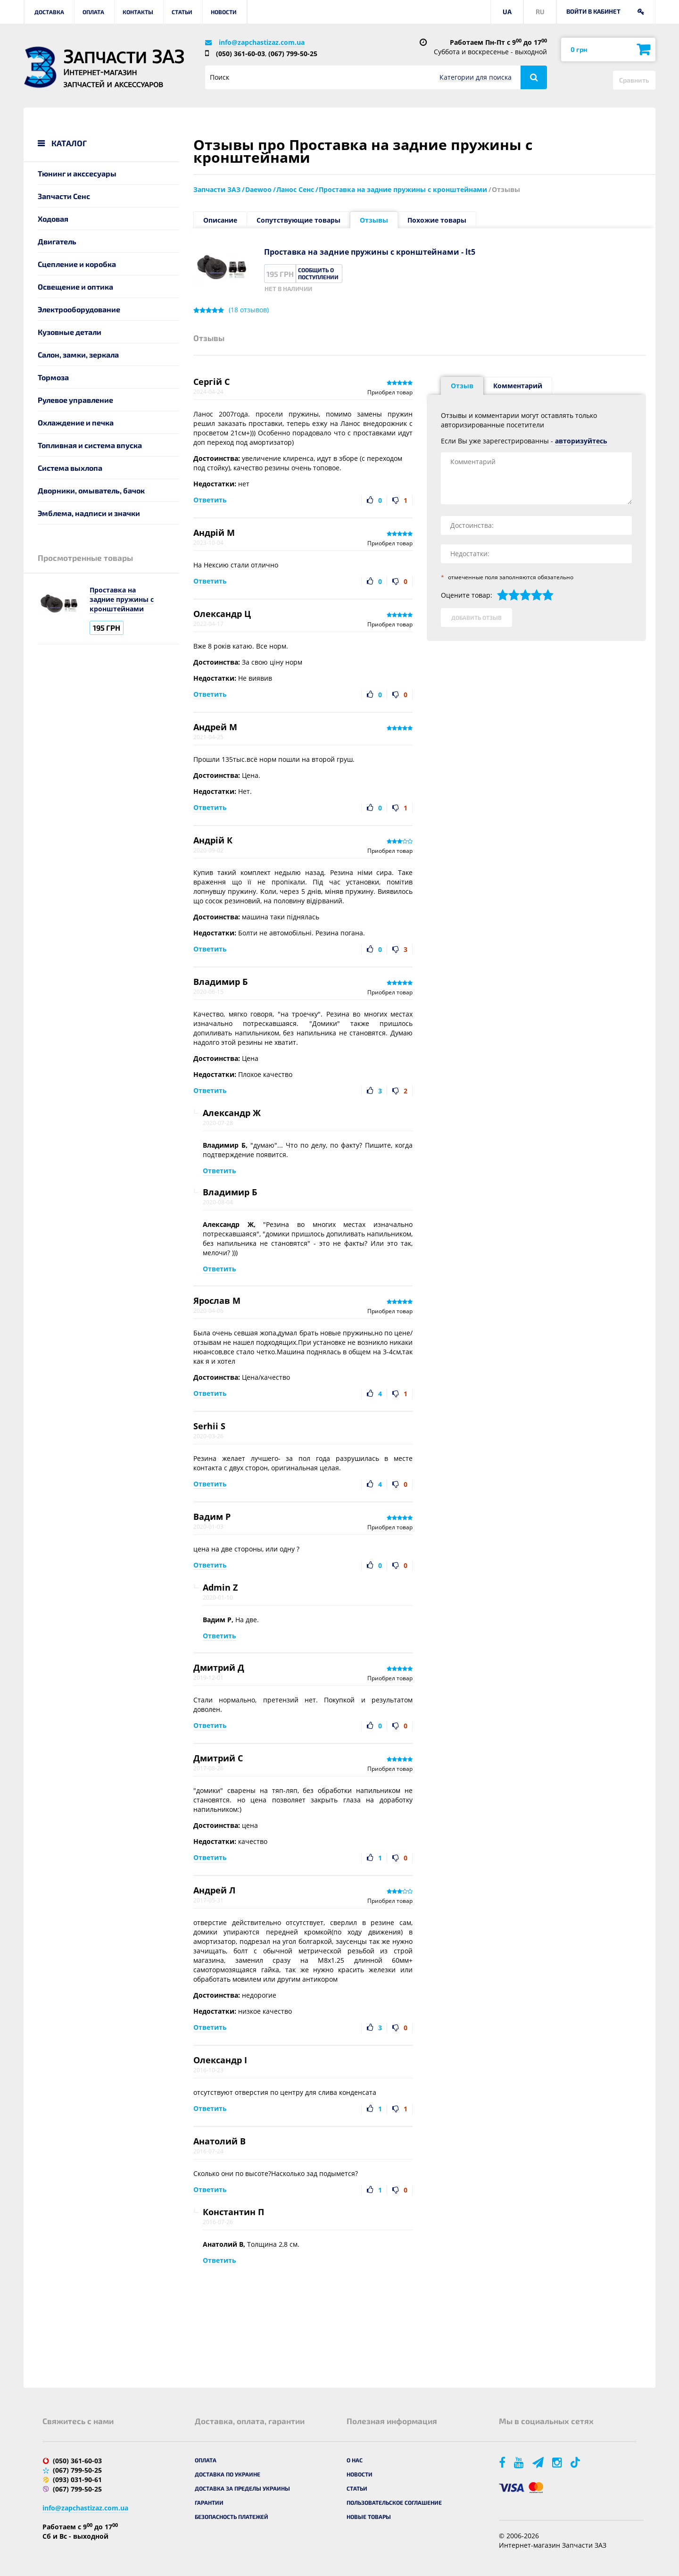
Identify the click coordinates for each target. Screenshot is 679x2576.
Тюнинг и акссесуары (77, 173)
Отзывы (374, 220)
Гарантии (209, 2502)
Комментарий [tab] (517, 385)
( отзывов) (249, 310)
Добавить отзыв (476, 617)
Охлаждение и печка (76, 422)
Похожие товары (436, 220)
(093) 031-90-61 (77, 2479)
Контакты (138, 11)
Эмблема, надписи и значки (89, 513)
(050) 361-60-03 (240, 53)
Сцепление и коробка (77, 263)
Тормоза (53, 377)
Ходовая (53, 218)
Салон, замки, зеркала (78, 354)
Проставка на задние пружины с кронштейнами (122, 599)
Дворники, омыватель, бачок (91, 490)
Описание (220, 220)
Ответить (210, 499)
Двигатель (57, 241)
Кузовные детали (69, 331)
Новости (224, 11)
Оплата (93, 11)
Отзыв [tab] (462, 385)
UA (507, 12)
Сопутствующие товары (298, 220)
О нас (355, 2460)
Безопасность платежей (231, 2516)
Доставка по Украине (227, 2474)
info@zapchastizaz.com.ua (262, 42)
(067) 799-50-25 (292, 53)
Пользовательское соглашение (394, 2502)
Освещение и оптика (75, 286)
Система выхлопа (70, 467)
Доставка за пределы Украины (242, 2488)
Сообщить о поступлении (318, 273)
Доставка (49, 11)
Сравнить (634, 80)
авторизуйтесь (581, 440)
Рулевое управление (75, 399)
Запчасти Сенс (64, 196)
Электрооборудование (79, 309)
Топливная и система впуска (90, 445)
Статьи (182, 11)
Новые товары (369, 2516)
